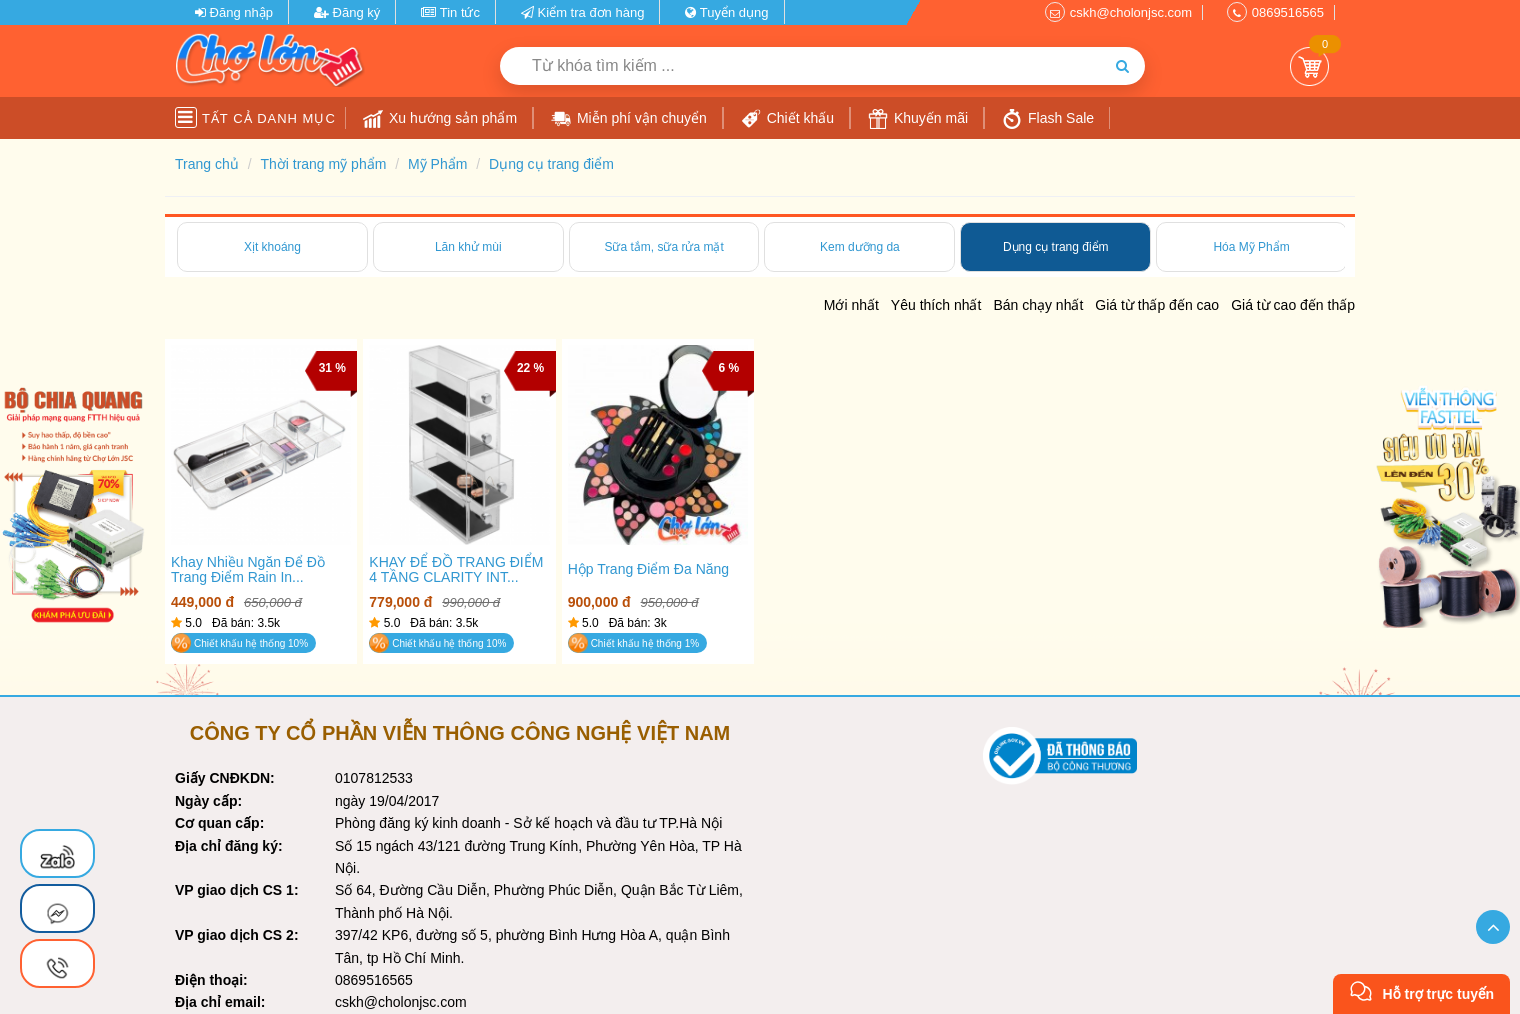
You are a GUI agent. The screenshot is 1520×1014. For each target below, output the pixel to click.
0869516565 (1288, 12)
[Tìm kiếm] (1122, 66)
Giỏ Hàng (1309, 66)
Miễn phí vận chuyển (629, 119)
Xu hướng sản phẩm (440, 119)
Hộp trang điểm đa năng (649, 569)
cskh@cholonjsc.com (1131, 12)
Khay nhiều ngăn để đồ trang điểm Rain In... (248, 570)
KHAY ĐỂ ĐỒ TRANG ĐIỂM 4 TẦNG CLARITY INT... (456, 570)
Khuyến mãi (918, 119)
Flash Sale (1048, 119)
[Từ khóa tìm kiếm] (800, 66)
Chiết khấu (787, 119)
